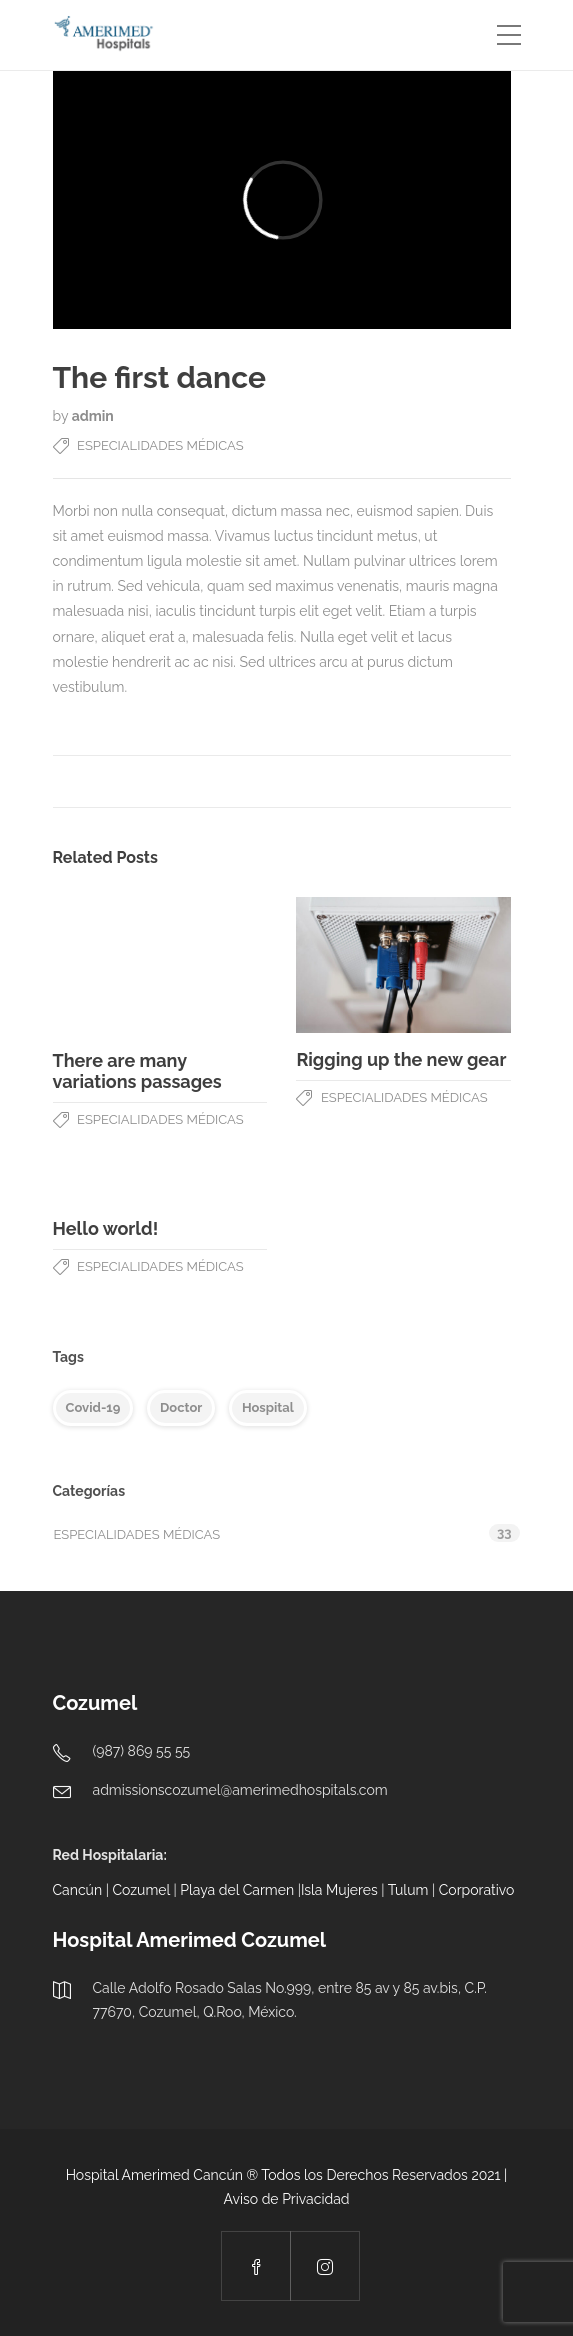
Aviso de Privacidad (286, 2199)
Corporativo (477, 1890)
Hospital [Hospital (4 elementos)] (268, 1407)
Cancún (78, 1890)
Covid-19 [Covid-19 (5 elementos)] (93, 1407)
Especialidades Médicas (160, 445)
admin (93, 416)
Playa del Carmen (237, 1890)
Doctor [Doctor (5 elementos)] (181, 1407)
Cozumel (140, 1890)
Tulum (408, 1890)
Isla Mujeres (339, 1890)
